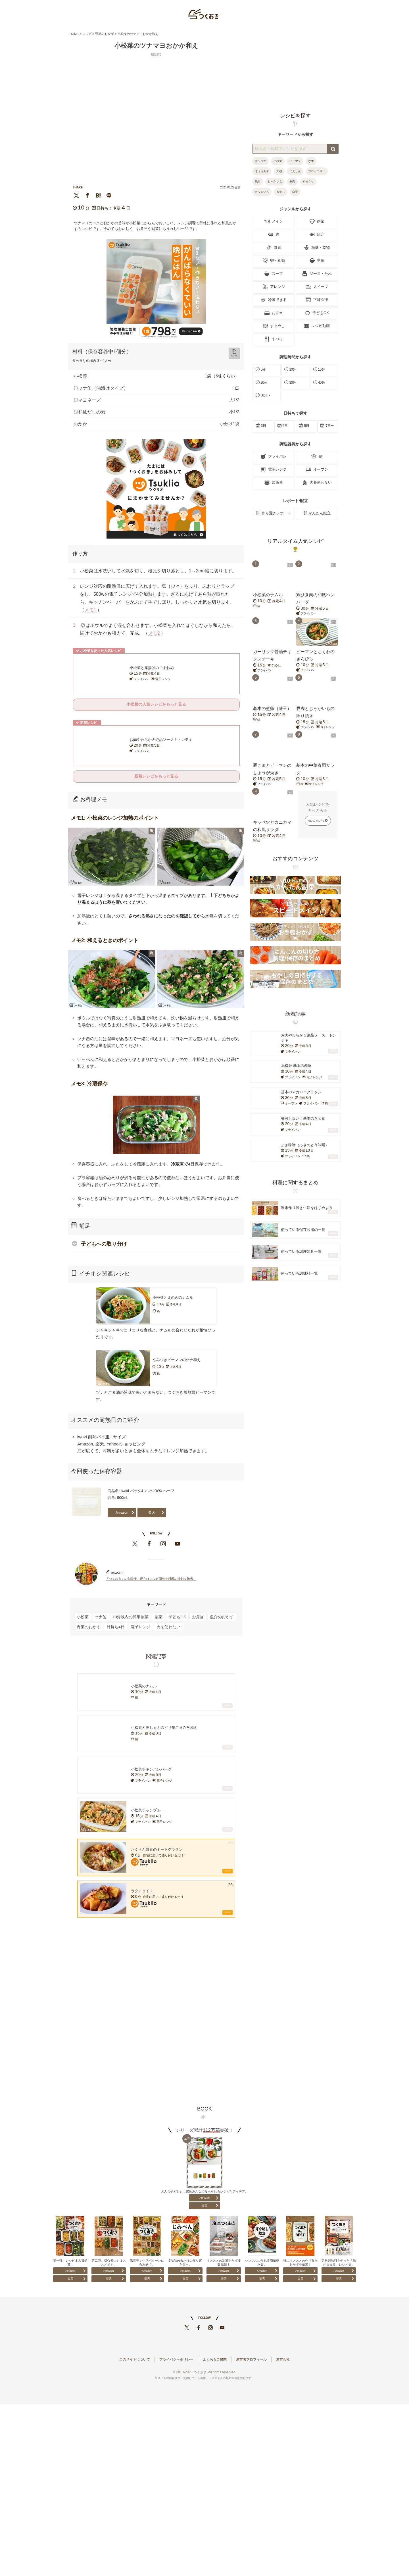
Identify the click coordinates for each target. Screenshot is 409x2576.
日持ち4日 (116, 1626)
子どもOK (177, 1617)
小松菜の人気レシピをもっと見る (156, 704)
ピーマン (295, 161)
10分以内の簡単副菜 (130, 1617)
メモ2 (154, 632)
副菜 (158, 1617)
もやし (280, 191)
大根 (279, 171)
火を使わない (168, 1626)
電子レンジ (141, 1626)
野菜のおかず (89, 1626)
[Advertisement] (156, 2010)
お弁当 (198, 1617)
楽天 (99, 1443)
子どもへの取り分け (104, 1244)
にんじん (295, 171)
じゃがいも (275, 181)
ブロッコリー (316, 171)
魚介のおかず (222, 1617)
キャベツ (260, 161)
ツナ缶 (85, 387)
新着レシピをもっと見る (156, 776)
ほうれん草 (262, 171)
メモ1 (90, 609)
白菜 (295, 191)
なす (311, 161)
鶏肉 (257, 181)
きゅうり (308, 181)
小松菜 (80, 375)
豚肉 (292, 181)
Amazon (85, 1443)
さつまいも (262, 191)
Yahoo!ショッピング (126, 1443)
